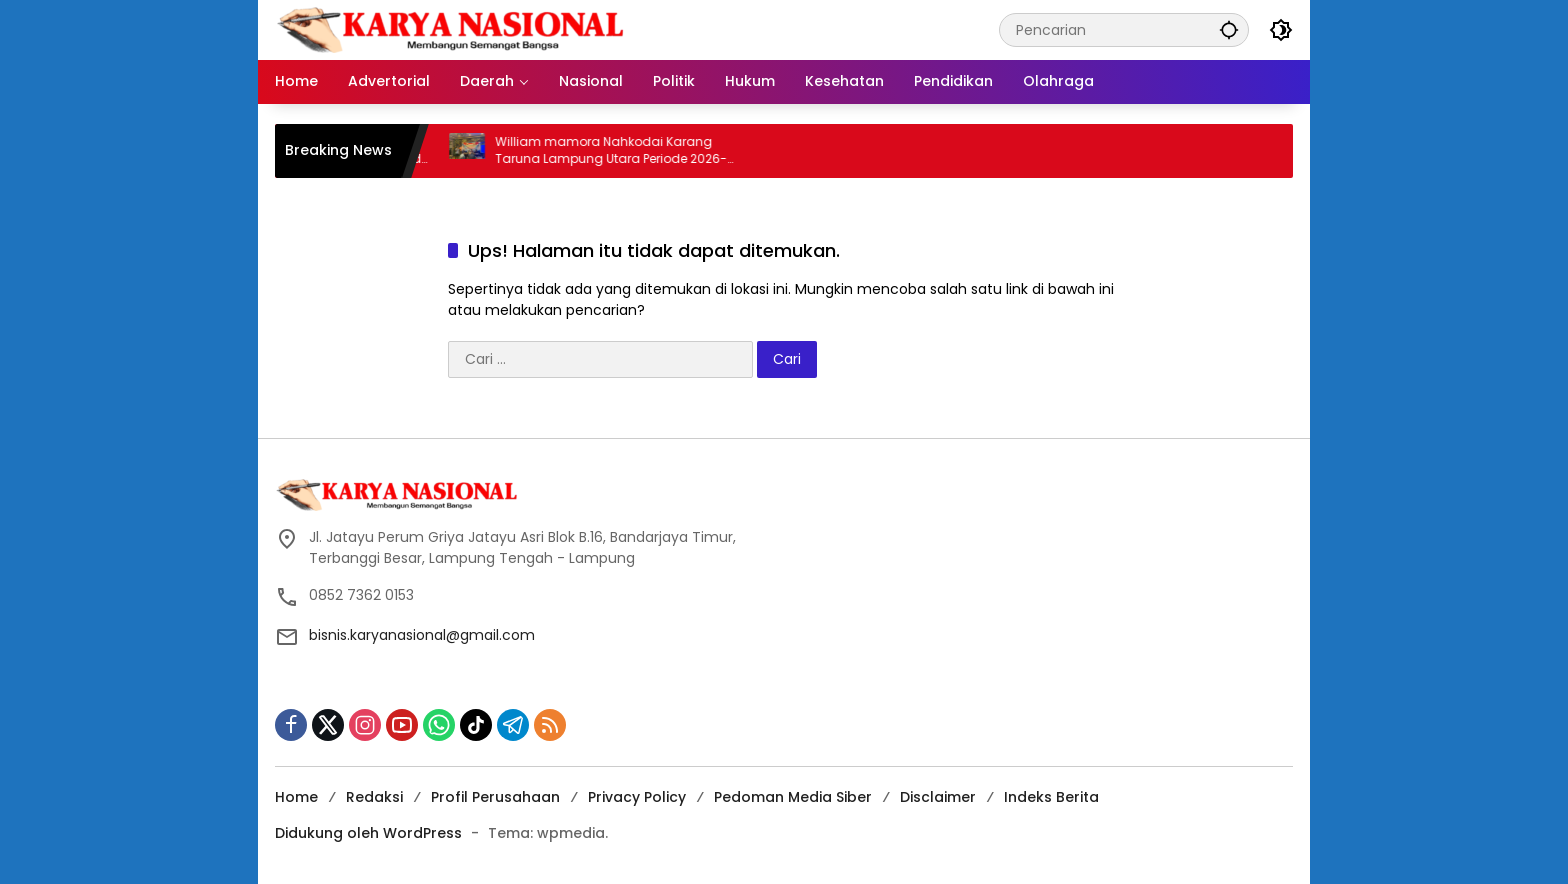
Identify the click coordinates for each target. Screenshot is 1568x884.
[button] (1229, 29)
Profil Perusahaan (495, 797)
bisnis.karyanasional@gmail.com (422, 635)
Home (296, 797)
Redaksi (374, 797)
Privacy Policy (637, 797)
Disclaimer (938, 797)
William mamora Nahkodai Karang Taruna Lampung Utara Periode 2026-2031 (623, 151)
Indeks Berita (1051, 797)
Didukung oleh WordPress (368, 833)
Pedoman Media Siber (793, 797)
